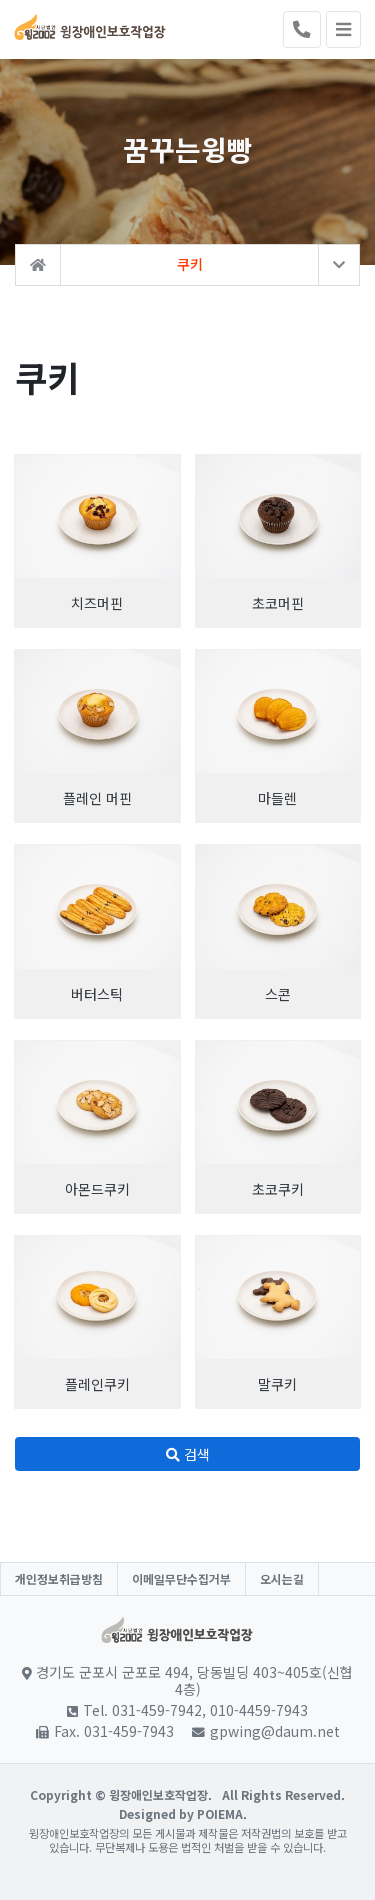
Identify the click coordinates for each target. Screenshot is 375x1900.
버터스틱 (97, 994)
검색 (188, 1454)
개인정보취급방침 (59, 1578)
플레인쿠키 (97, 1384)
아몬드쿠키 (97, 1189)
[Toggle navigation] (343, 30)
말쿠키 (277, 1384)
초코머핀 (278, 603)
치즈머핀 (97, 603)
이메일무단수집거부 (181, 1578)
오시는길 (282, 1578)
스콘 (278, 994)
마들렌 (277, 798)
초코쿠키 (278, 1189)
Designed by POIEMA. (183, 1813)
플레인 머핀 (97, 798)
